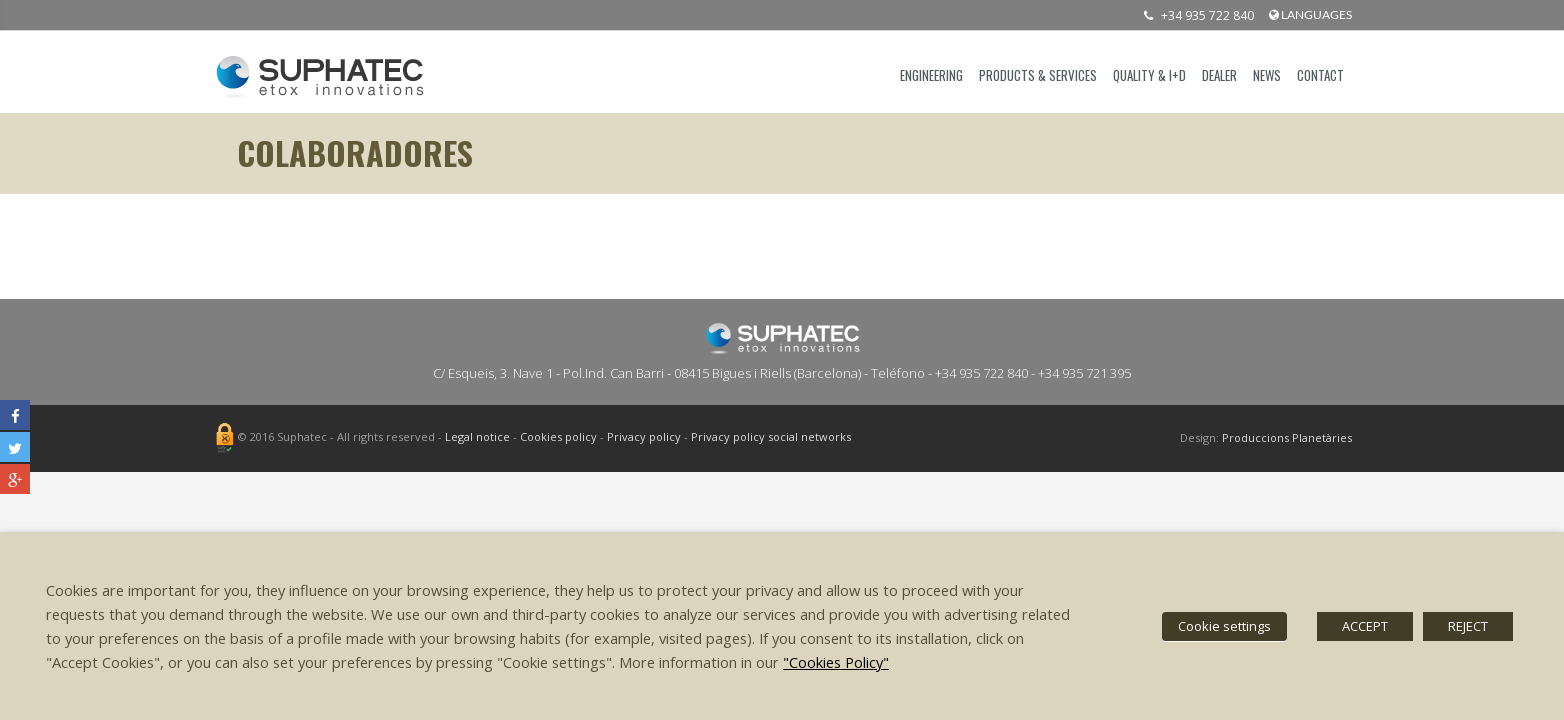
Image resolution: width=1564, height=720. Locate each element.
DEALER (1219, 75)
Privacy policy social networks (771, 437)
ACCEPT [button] (1365, 626)
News (1267, 75)
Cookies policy (558, 437)
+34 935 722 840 (1194, 15)
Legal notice (477, 437)
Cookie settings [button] (1224, 626)
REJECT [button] (1468, 626)
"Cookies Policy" (836, 662)
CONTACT (1320, 75)
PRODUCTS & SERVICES (1038, 75)
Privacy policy (644, 437)
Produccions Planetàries (1287, 437)
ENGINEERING (931, 75)
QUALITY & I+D (1149, 75)
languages (1310, 14)
